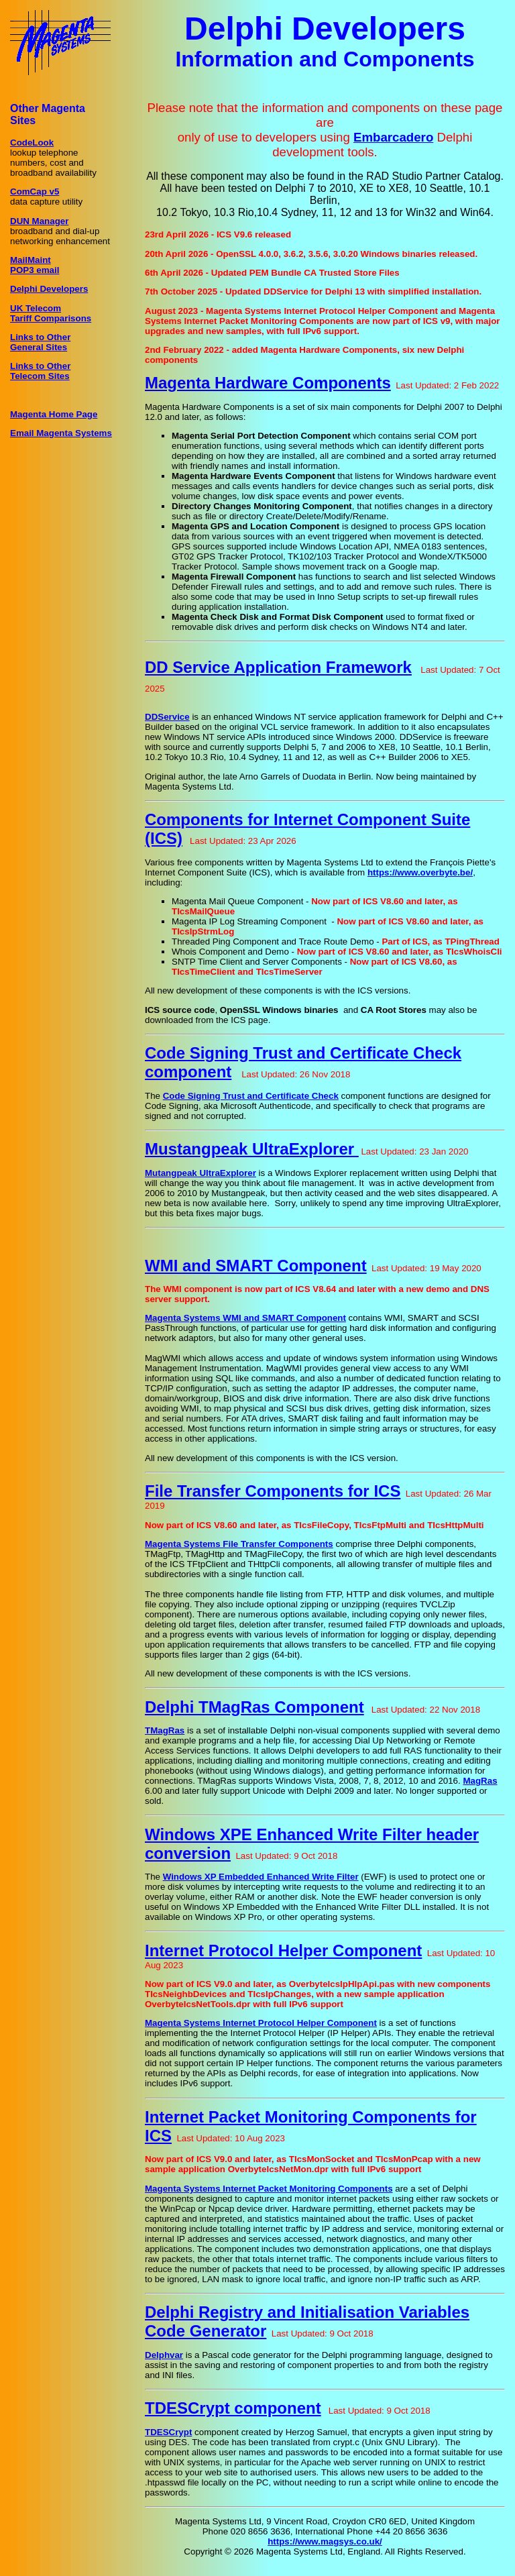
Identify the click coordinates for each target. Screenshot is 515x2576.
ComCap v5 (34, 191)
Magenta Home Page (53, 414)
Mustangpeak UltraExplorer (252, 1149)
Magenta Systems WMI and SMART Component (245, 1318)
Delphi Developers (49, 289)
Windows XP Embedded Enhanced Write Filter (261, 1877)
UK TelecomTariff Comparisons (50, 313)
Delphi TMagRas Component (254, 1707)
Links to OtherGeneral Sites (40, 342)
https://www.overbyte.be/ (420, 872)
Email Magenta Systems (61, 433)
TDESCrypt (168, 2432)
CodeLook (32, 143)
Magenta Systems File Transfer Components (239, 1544)
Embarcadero (393, 137)
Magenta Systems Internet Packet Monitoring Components (269, 2189)
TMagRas (164, 1730)
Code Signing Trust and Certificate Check (251, 1096)
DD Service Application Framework (278, 667)
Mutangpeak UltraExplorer (200, 1173)
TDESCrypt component (233, 2408)
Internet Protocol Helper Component (283, 1950)
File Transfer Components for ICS (272, 1491)
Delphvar (164, 2355)
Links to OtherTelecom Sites (40, 371)
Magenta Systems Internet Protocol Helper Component (261, 2023)
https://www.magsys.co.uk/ (325, 2541)
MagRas (480, 1781)
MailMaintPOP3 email (34, 265)
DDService (167, 717)
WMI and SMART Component (256, 1265)
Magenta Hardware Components (268, 383)
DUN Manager (39, 221)
